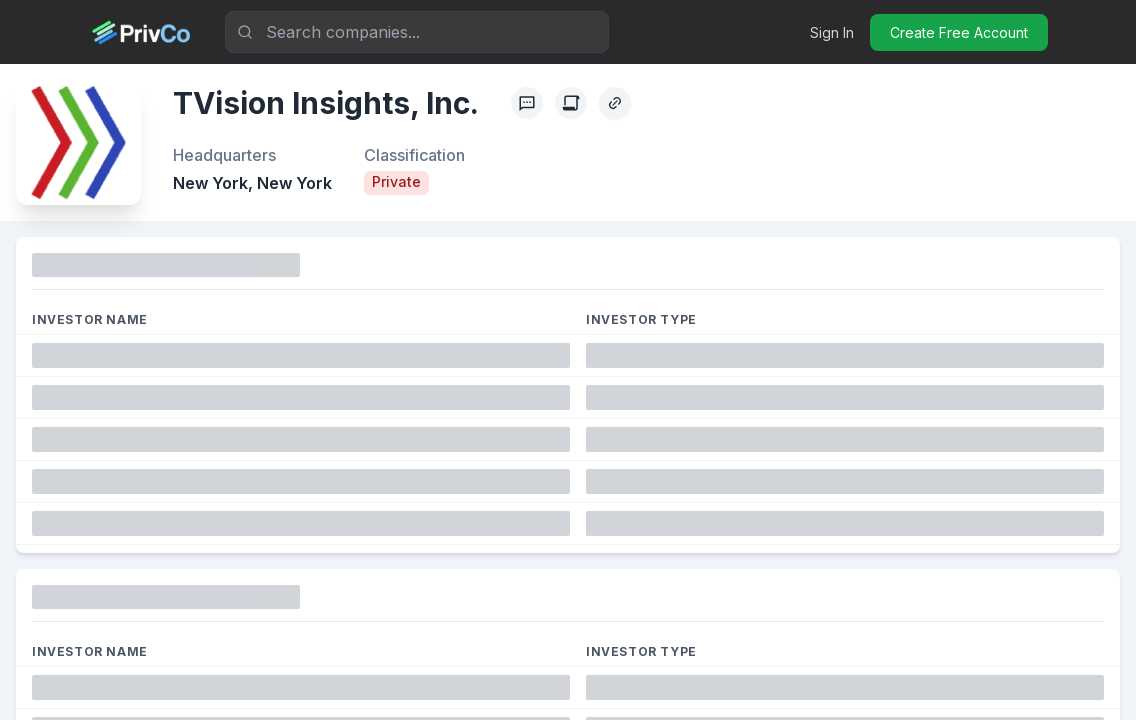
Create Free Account (959, 32)
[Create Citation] (571, 103)
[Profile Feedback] (527, 103)
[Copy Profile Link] (615, 103)
